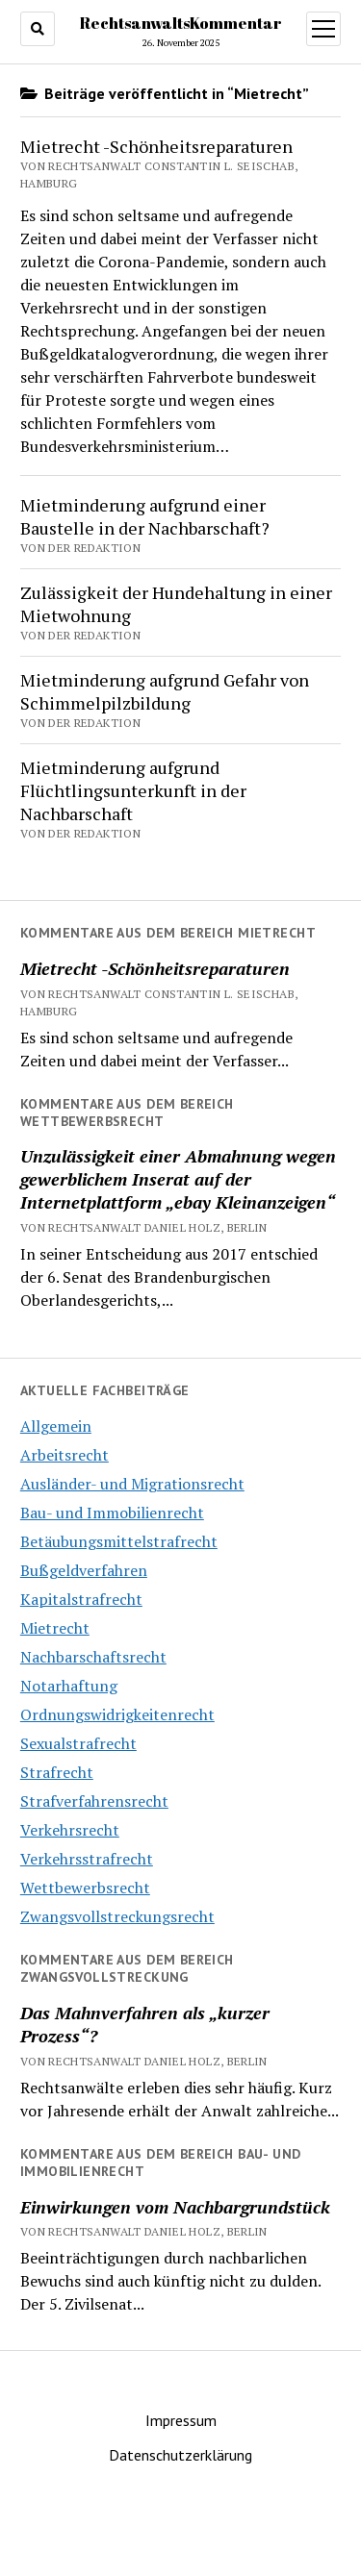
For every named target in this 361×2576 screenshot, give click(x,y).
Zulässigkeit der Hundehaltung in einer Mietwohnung (176, 604)
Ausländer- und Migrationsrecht (132, 1483)
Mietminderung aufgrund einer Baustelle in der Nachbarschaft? (145, 516)
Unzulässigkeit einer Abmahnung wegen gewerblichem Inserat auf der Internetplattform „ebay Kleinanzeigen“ (178, 1178)
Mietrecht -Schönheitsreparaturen (155, 968)
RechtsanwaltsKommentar (181, 23)
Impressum (181, 2420)
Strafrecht (56, 1772)
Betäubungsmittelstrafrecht (119, 1541)
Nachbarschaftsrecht (93, 1656)
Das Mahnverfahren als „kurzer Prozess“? (145, 2024)
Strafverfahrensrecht (94, 1801)
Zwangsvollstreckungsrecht (117, 1916)
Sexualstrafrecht (78, 1743)
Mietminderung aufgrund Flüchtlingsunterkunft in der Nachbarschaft (133, 790)
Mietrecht (55, 1627)
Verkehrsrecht (69, 1829)
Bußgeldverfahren (83, 1570)
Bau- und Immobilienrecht (112, 1512)
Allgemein (55, 1426)
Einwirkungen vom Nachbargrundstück (175, 2206)
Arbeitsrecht (64, 1454)
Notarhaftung (68, 1685)
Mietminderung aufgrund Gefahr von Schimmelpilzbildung (164, 691)
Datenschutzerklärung (180, 2454)
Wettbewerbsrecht (85, 1887)
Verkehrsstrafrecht (86, 1858)
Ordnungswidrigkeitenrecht (117, 1714)
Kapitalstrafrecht (81, 1599)
